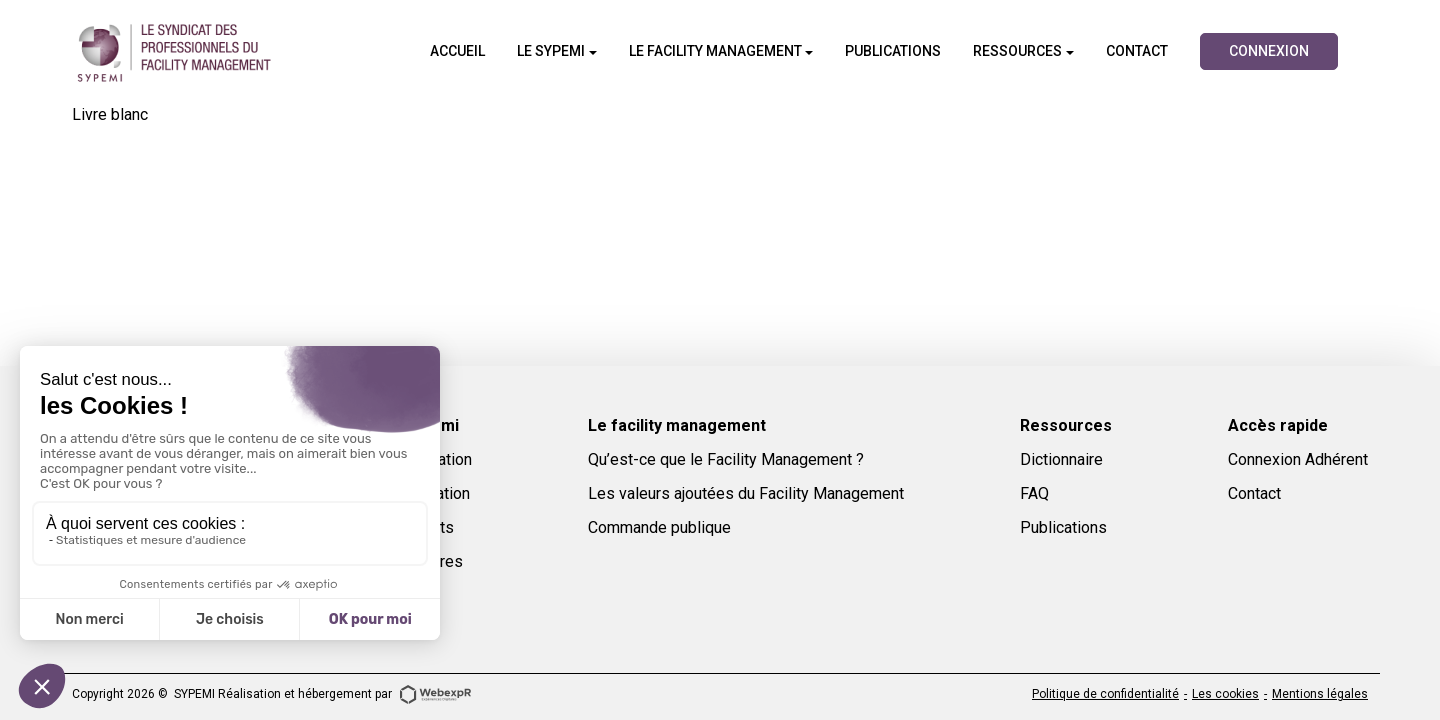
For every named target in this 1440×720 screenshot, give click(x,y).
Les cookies (1225, 694)
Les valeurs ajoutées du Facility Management (746, 493)
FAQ (1034, 493)
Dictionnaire (1061, 459)
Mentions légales (1320, 694)
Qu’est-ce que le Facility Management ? (726, 459)
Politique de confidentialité (1105, 694)
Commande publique (659, 527)
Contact (1254, 493)
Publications (1063, 527)
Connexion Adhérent (1298, 459)
